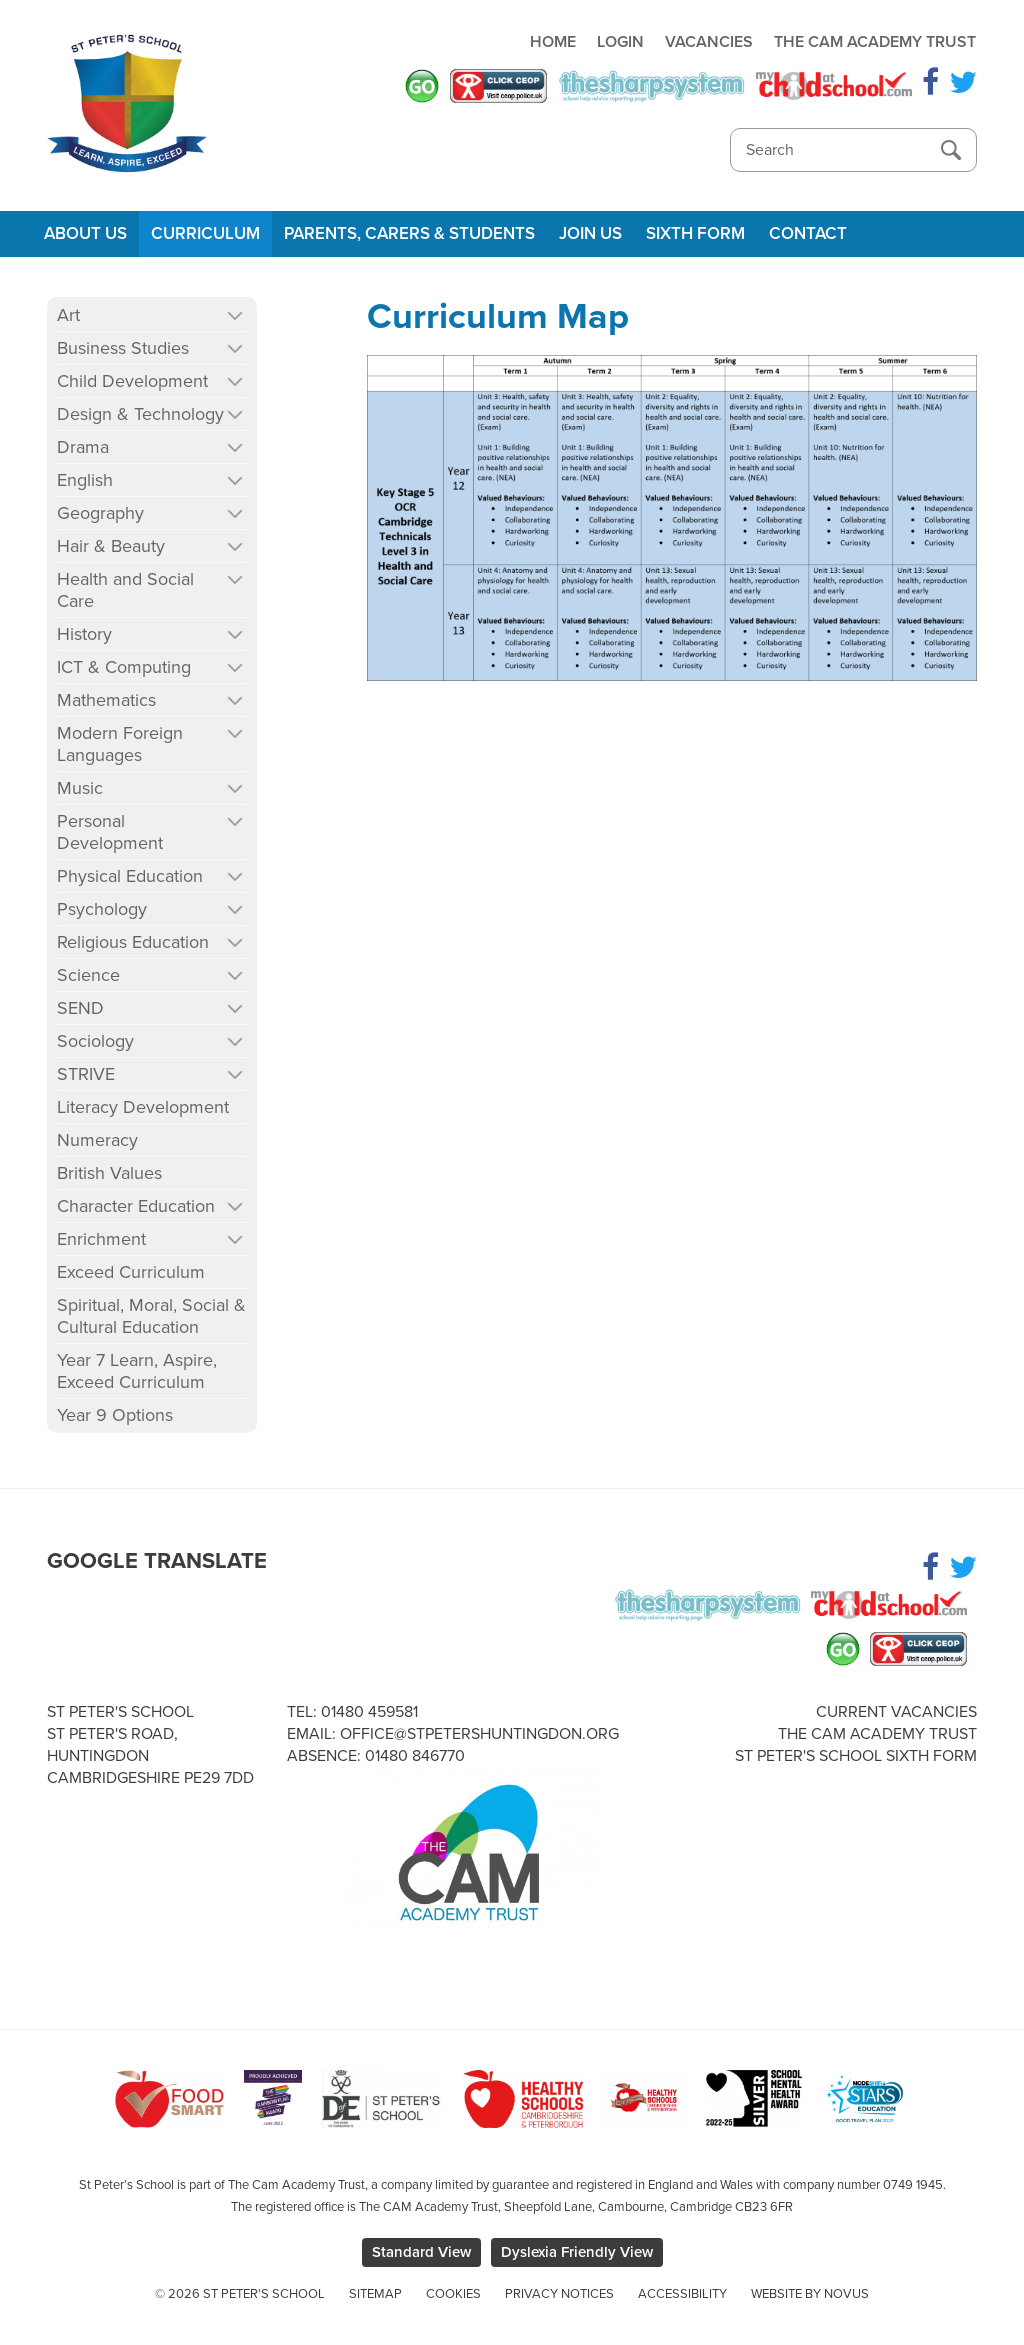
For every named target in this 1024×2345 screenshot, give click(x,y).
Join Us (590, 233)
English (85, 480)
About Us (85, 233)
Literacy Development (143, 1107)
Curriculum (205, 233)
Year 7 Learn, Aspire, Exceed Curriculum (137, 1371)
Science (88, 975)
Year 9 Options (115, 1415)
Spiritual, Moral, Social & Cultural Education (151, 1316)
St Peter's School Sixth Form (856, 1756)
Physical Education (130, 876)
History (84, 634)
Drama (83, 447)
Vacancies (709, 42)
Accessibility (682, 2294)
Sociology (95, 1041)
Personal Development (110, 832)
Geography (100, 513)
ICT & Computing (124, 667)
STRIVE (86, 1074)
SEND (80, 1008)
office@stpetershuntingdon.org (479, 1734)
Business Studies (123, 348)
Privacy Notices (559, 2294)
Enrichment (101, 1239)
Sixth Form (695, 233)
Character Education (136, 1206)
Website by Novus (810, 2294)
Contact (808, 233)
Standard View (421, 2252)
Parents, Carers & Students (409, 233)
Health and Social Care (125, 590)
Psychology (102, 909)
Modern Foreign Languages (120, 744)
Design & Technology (140, 414)
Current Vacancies (896, 1712)
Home (553, 42)
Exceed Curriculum (131, 1272)
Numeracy (97, 1140)
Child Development (132, 381)
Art (68, 315)
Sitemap (375, 2294)
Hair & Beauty (111, 546)
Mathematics (106, 700)
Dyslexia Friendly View (577, 2252)
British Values (109, 1173)
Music (80, 788)
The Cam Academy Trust (875, 42)
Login (620, 42)
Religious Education (133, 942)
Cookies (453, 2294)
